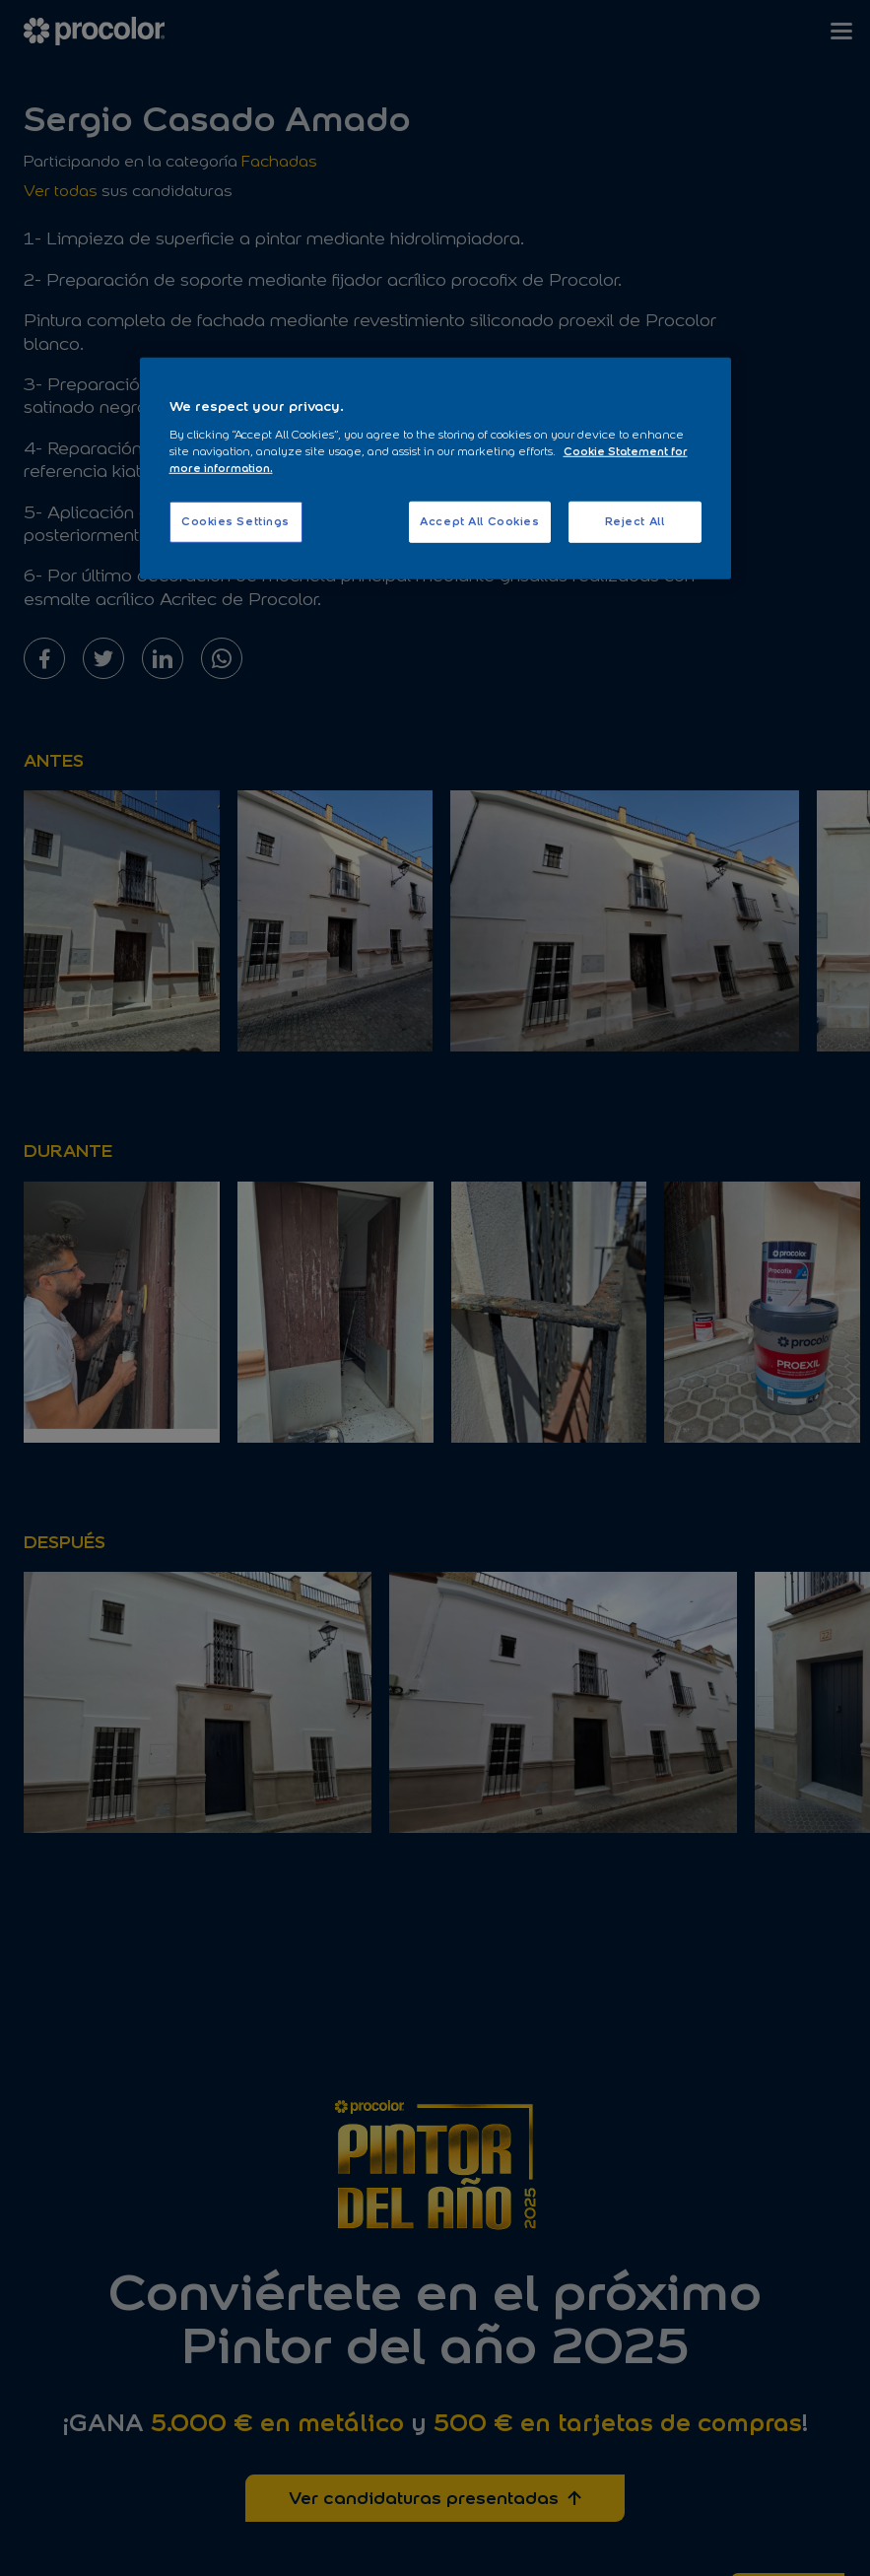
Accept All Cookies (479, 521)
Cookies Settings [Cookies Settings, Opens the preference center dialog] (235, 521)
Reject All (635, 521)
